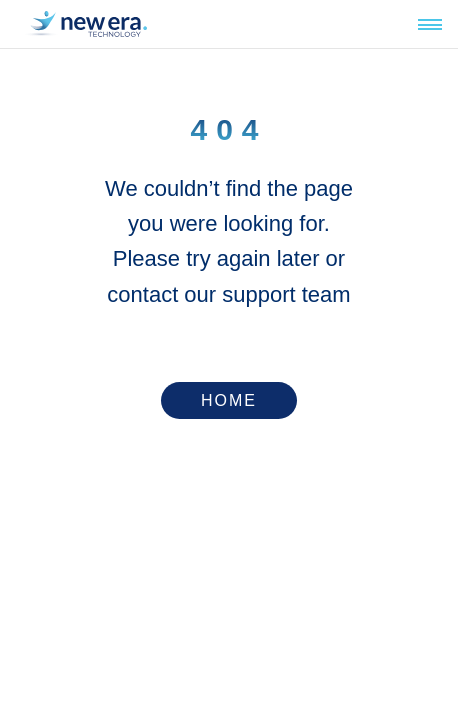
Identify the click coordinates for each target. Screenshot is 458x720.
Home (229, 400)
